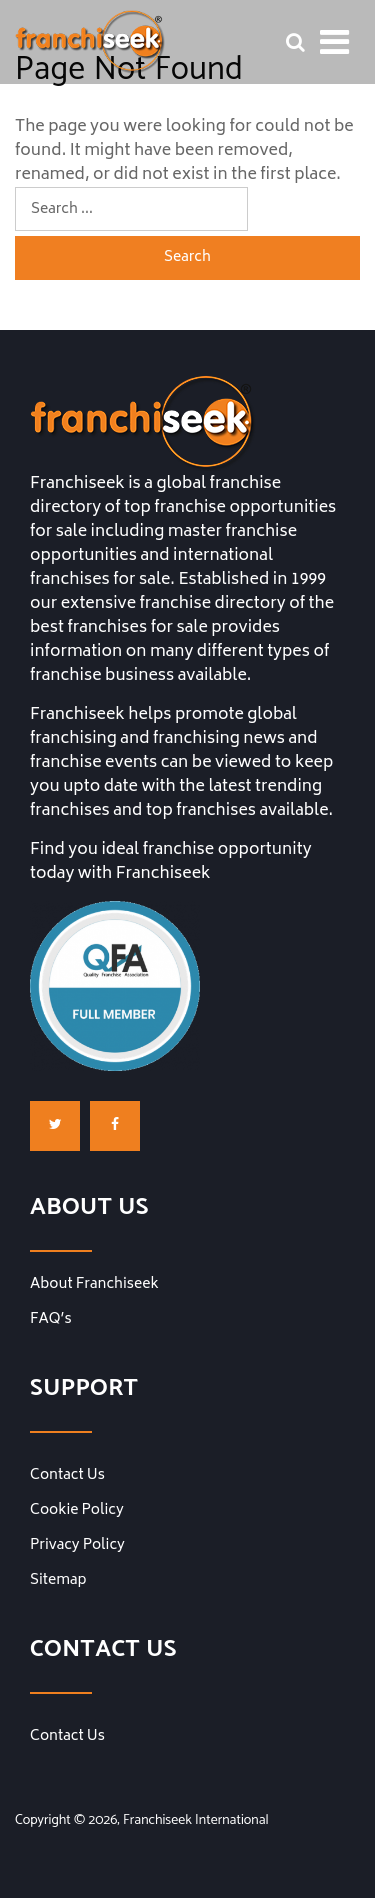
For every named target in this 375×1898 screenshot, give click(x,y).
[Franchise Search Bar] (295, 42)
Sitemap (58, 1581)
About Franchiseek (94, 1285)
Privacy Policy (77, 1546)
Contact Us (67, 1476)
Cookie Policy (77, 1511)
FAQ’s (51, 1320)
